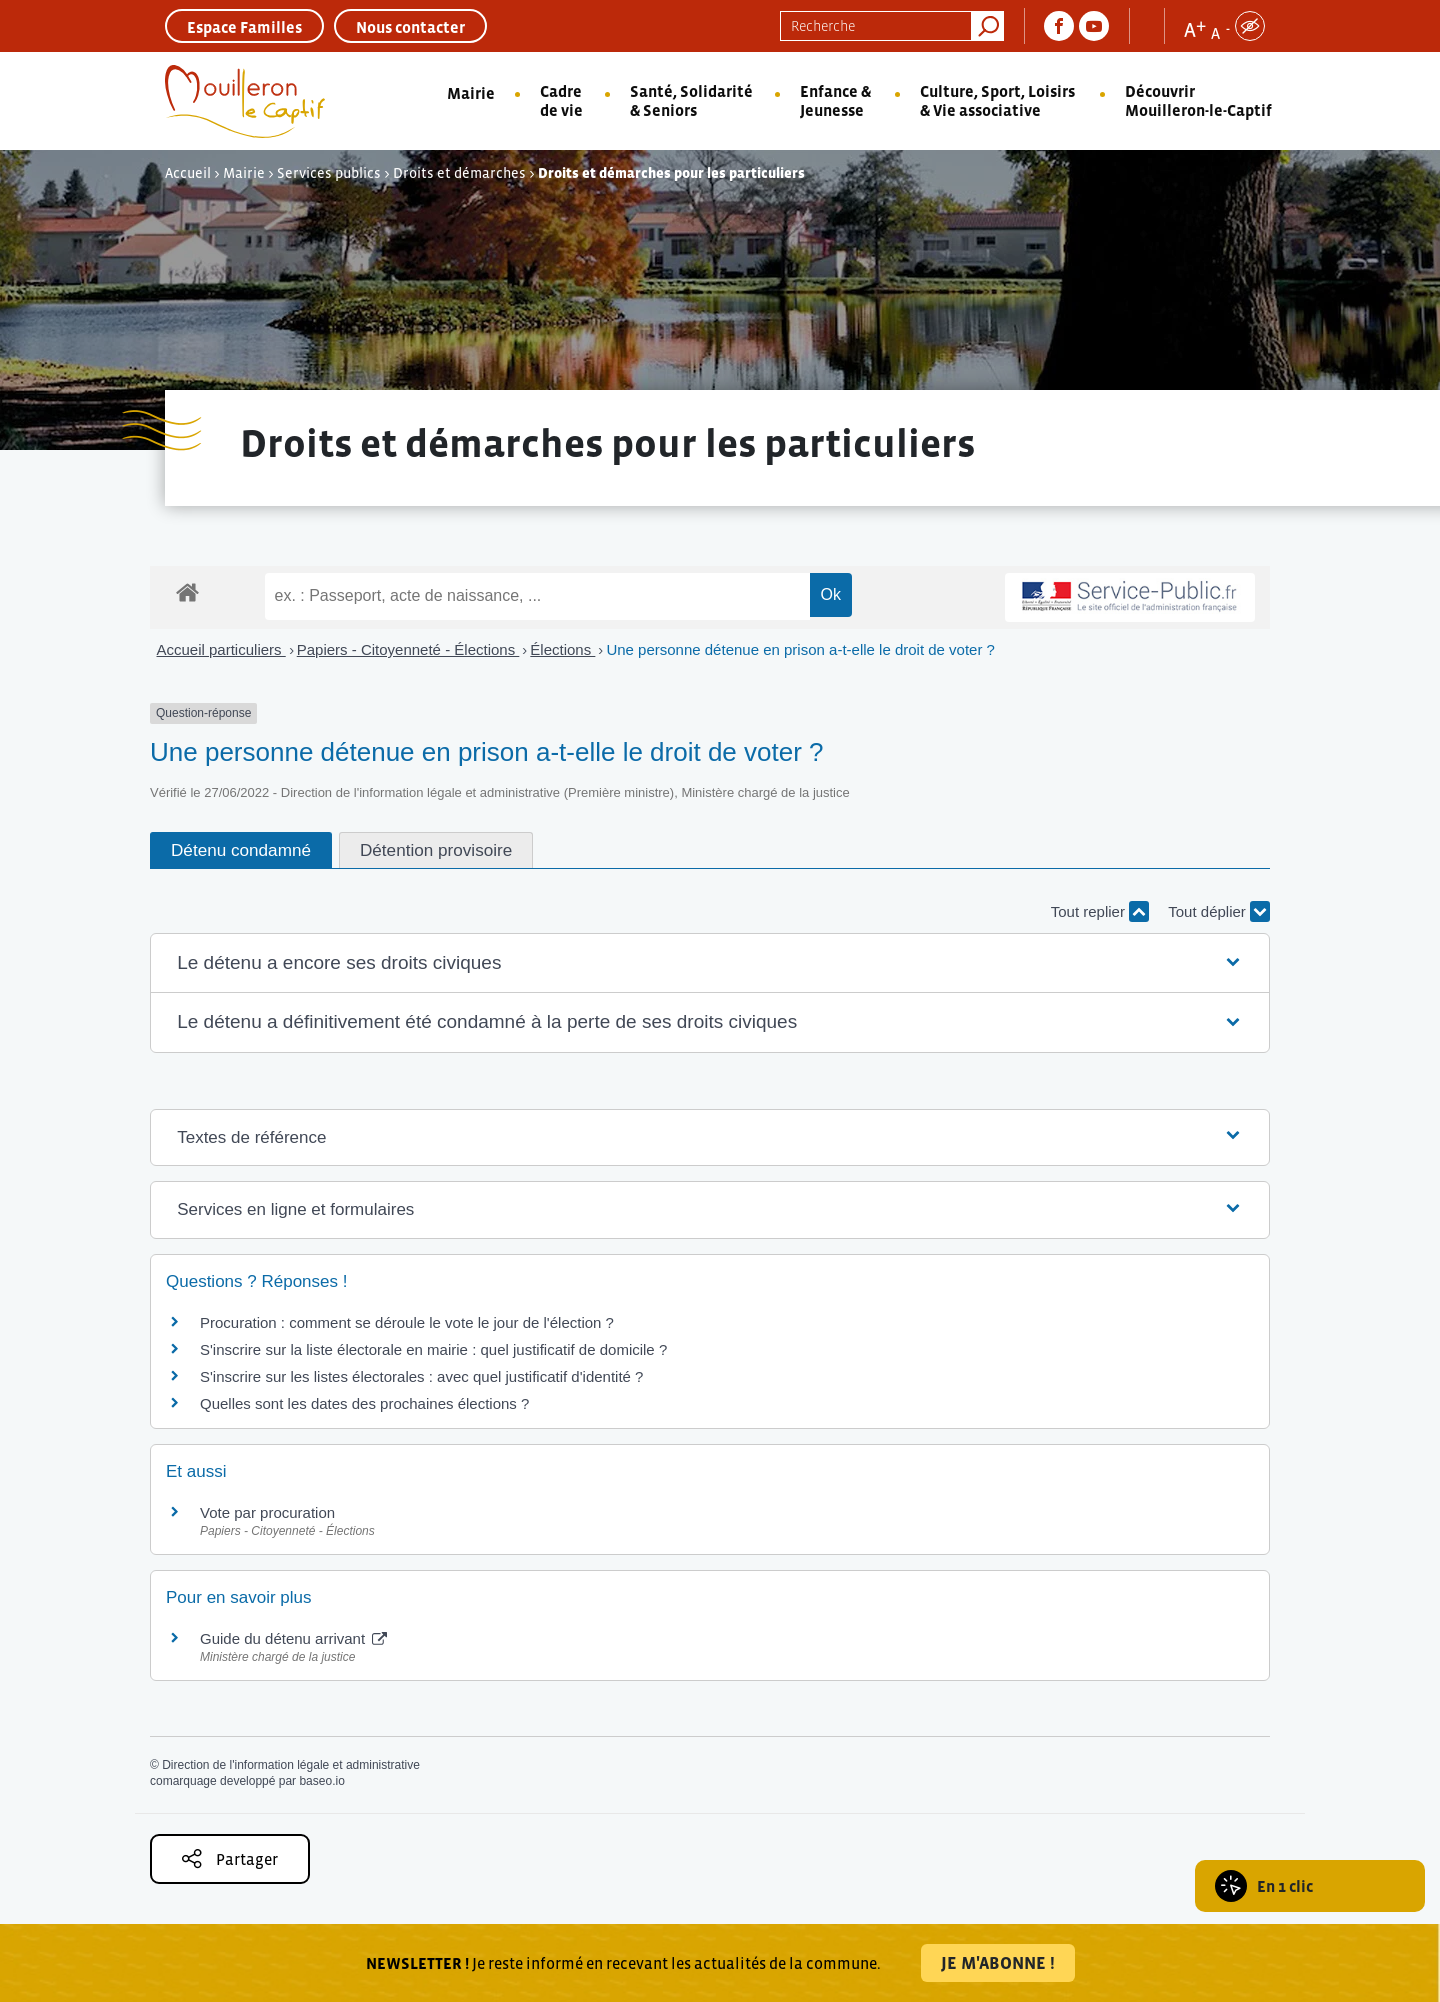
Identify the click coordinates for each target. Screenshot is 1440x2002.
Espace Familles (244, 27)
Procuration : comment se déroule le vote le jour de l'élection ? (407, 1322)
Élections (562, 649)
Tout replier (1100, 911)
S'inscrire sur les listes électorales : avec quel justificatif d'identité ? (421, 1376)
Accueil (188, 173)
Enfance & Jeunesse (835, 100)
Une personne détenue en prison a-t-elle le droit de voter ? (800, 649)
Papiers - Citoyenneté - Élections (408, 649)
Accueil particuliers (221, 649)
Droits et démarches (459, 173)
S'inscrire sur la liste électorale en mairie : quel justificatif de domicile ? (433, 1349)
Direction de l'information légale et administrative (291, 1765)
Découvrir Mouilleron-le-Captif (1198, 100)
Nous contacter (410, 27)
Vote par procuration (267, 1512)
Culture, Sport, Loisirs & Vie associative (997, 100)
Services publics (329, 173)
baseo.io (321, 1781)
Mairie (471, 93)
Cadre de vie (561, 100)
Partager (230, 1858)
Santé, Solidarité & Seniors (691, 100)
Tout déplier (1219, 911)
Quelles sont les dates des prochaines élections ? (364, 1403)
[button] (710, 963)
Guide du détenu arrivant (293, 1638)
